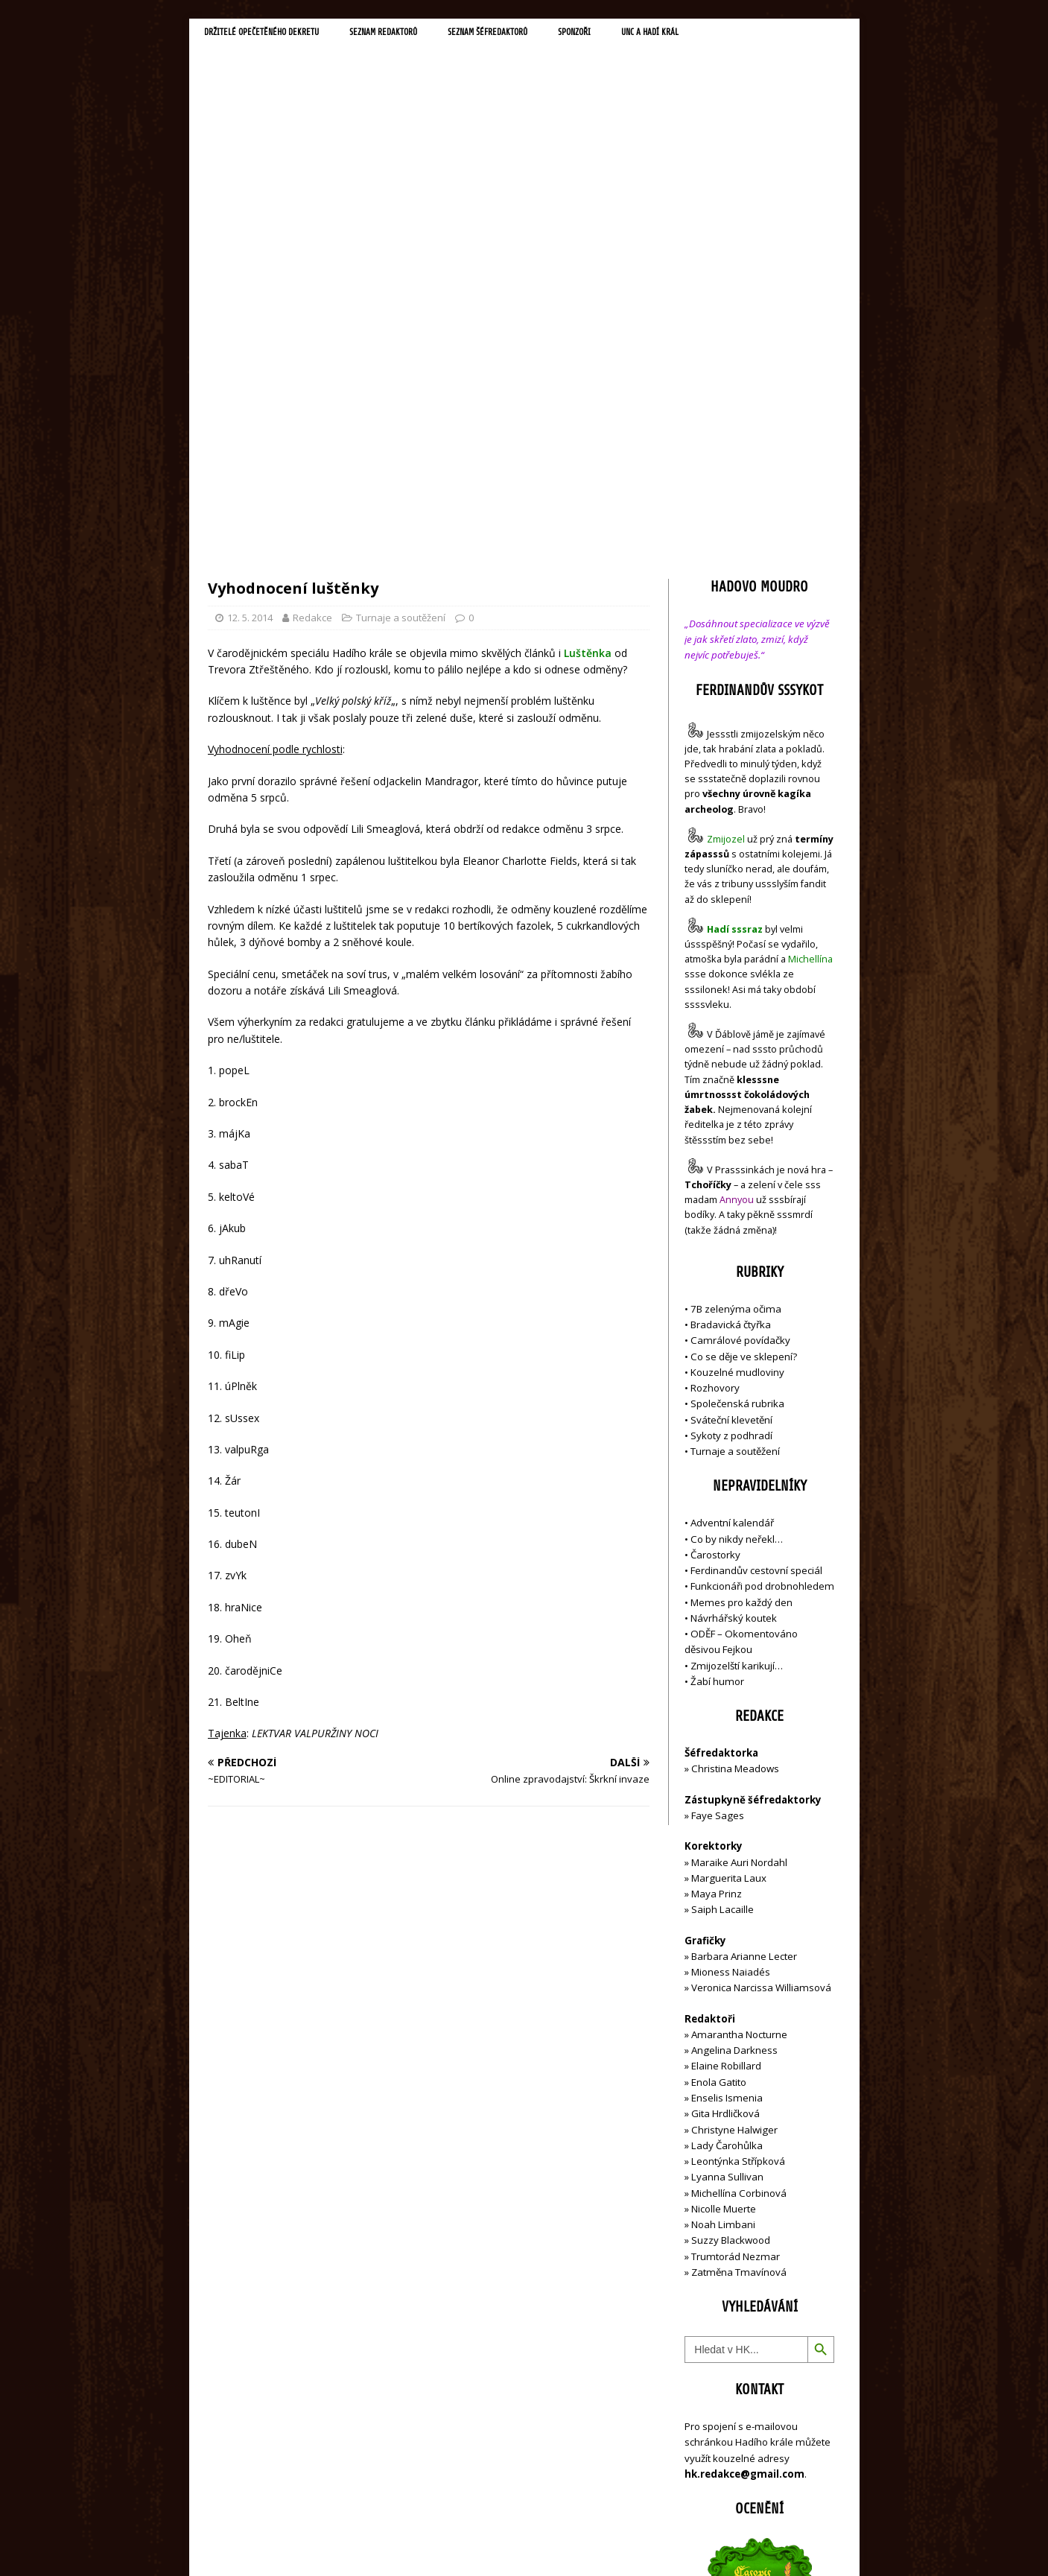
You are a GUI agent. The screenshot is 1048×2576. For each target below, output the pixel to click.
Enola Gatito (718, 1763)
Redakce (312, 299)
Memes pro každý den (741, 1283)
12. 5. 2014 (250, 299)
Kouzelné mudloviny (737, 1053)
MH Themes (417, 2543)
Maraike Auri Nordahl (739, 1543)
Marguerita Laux (728, 1560)
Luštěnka (588, 334)
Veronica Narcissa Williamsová (761, 1669)
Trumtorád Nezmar (735, 1937)
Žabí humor (717, 1363)
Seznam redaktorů (419, 34)
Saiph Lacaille (722, 1591)
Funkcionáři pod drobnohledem (762, 1268)
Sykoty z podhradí (731, 1117)
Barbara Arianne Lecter (744, 1638)
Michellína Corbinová (739, 1874)
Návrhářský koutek (733, 1300)
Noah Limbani (723, 1906)
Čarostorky (715, 1236)
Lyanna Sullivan (727, 1858)
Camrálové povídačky (740, 1022)
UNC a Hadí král (731, 34)
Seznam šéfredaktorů (542, 34)
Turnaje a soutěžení (400, 299)
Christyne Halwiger (734, 1811)
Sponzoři (643, 34)
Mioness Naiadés (730, 1653)
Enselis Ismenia (727, 1779)
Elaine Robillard (726, 1747)
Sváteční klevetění (731, 1101)
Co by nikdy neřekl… (736, 1220)
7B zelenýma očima (735, 990)
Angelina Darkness (733, 1732)
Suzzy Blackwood (730, 1922)
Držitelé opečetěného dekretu (275, 34)
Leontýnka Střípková (738, 1843)
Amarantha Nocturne (738, 1716)
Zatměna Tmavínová (739, 1954)
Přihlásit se (709, 2480)
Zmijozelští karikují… (736, 1347)
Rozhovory (715, 1069)
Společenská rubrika (737, 1085)
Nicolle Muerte (723, 1890)
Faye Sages (717, 1497)
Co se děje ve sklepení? (743, 1037)
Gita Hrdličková (725, 1795)
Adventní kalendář (732, 1204)
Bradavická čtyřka (730, 1006)
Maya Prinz (716, 1575)
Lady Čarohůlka (727, 1826)
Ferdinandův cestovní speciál (756, 1252)
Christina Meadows (735, 1450)
